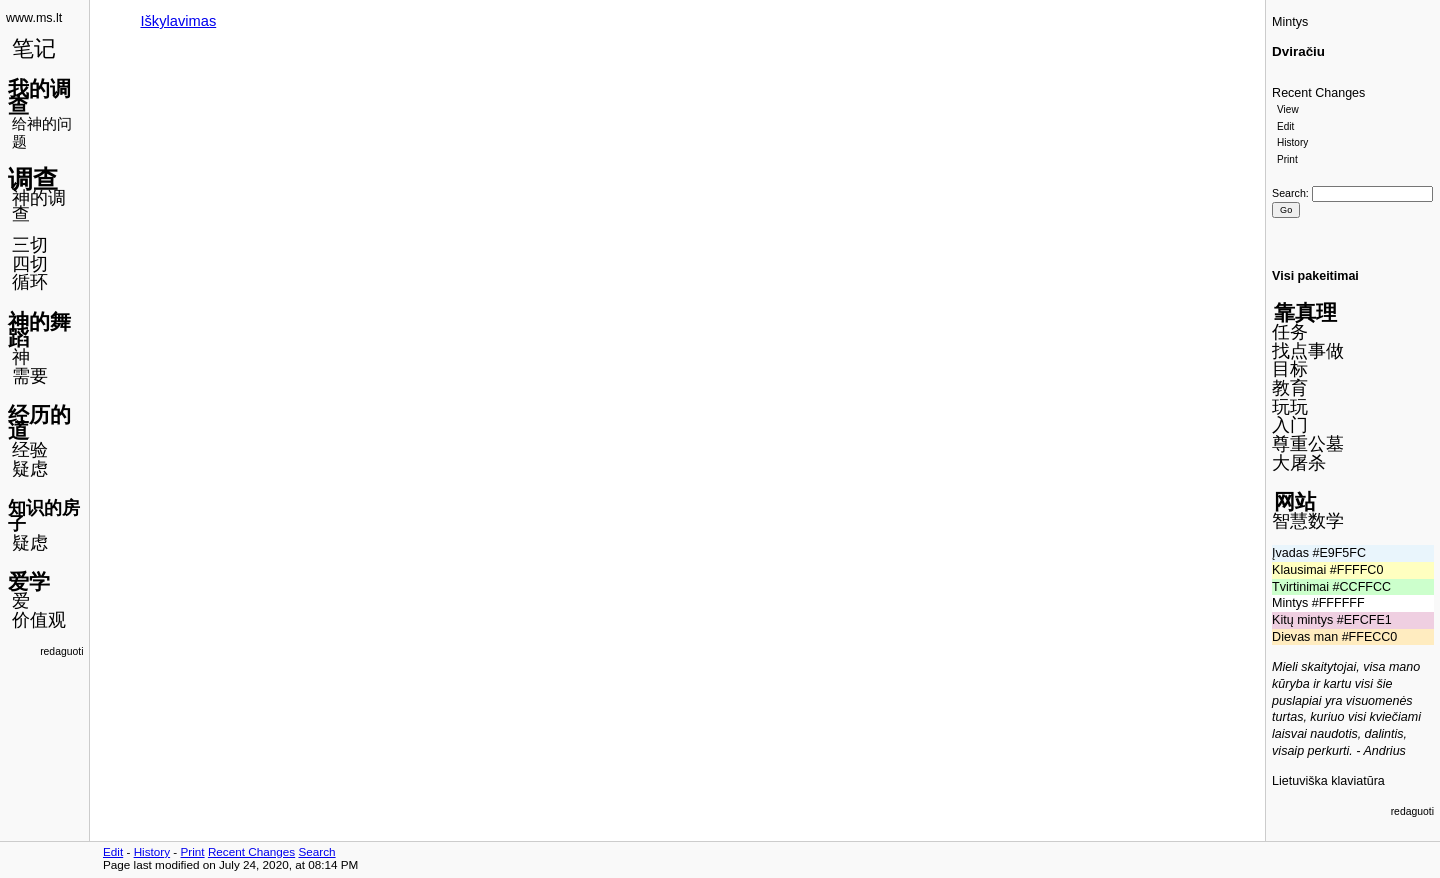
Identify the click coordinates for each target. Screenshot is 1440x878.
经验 (30, 450)
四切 (30, 264)
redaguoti (61, 651)
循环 (30, 282)
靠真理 (1305, 312)
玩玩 (1290, 407)
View (1288, 109)
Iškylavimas (178, 21)
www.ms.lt (34, 18)
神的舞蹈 (39, 330)
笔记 (34, 48)
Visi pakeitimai (1315, 276)
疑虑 (30, 469)
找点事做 (1308, 351)
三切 (30, 245)
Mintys (1290, 22)
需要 (30, 376)
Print (1287, 159)
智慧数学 (1308, 521)
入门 (1290, 425)
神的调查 (39, 206)
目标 (1290, 369)
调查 (33, 179)
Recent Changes (1318, 93)
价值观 (39, 620)
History (1292, 142)
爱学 (29, 581)
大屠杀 (1299, 463)
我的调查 (39, 97)
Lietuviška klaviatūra (1328, 781)
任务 (1290, 332)
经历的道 (39, 423)
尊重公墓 (1308, 444)
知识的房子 (44, 516)
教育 (1290, 388)
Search (1289, 193)
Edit (1285, 126)
